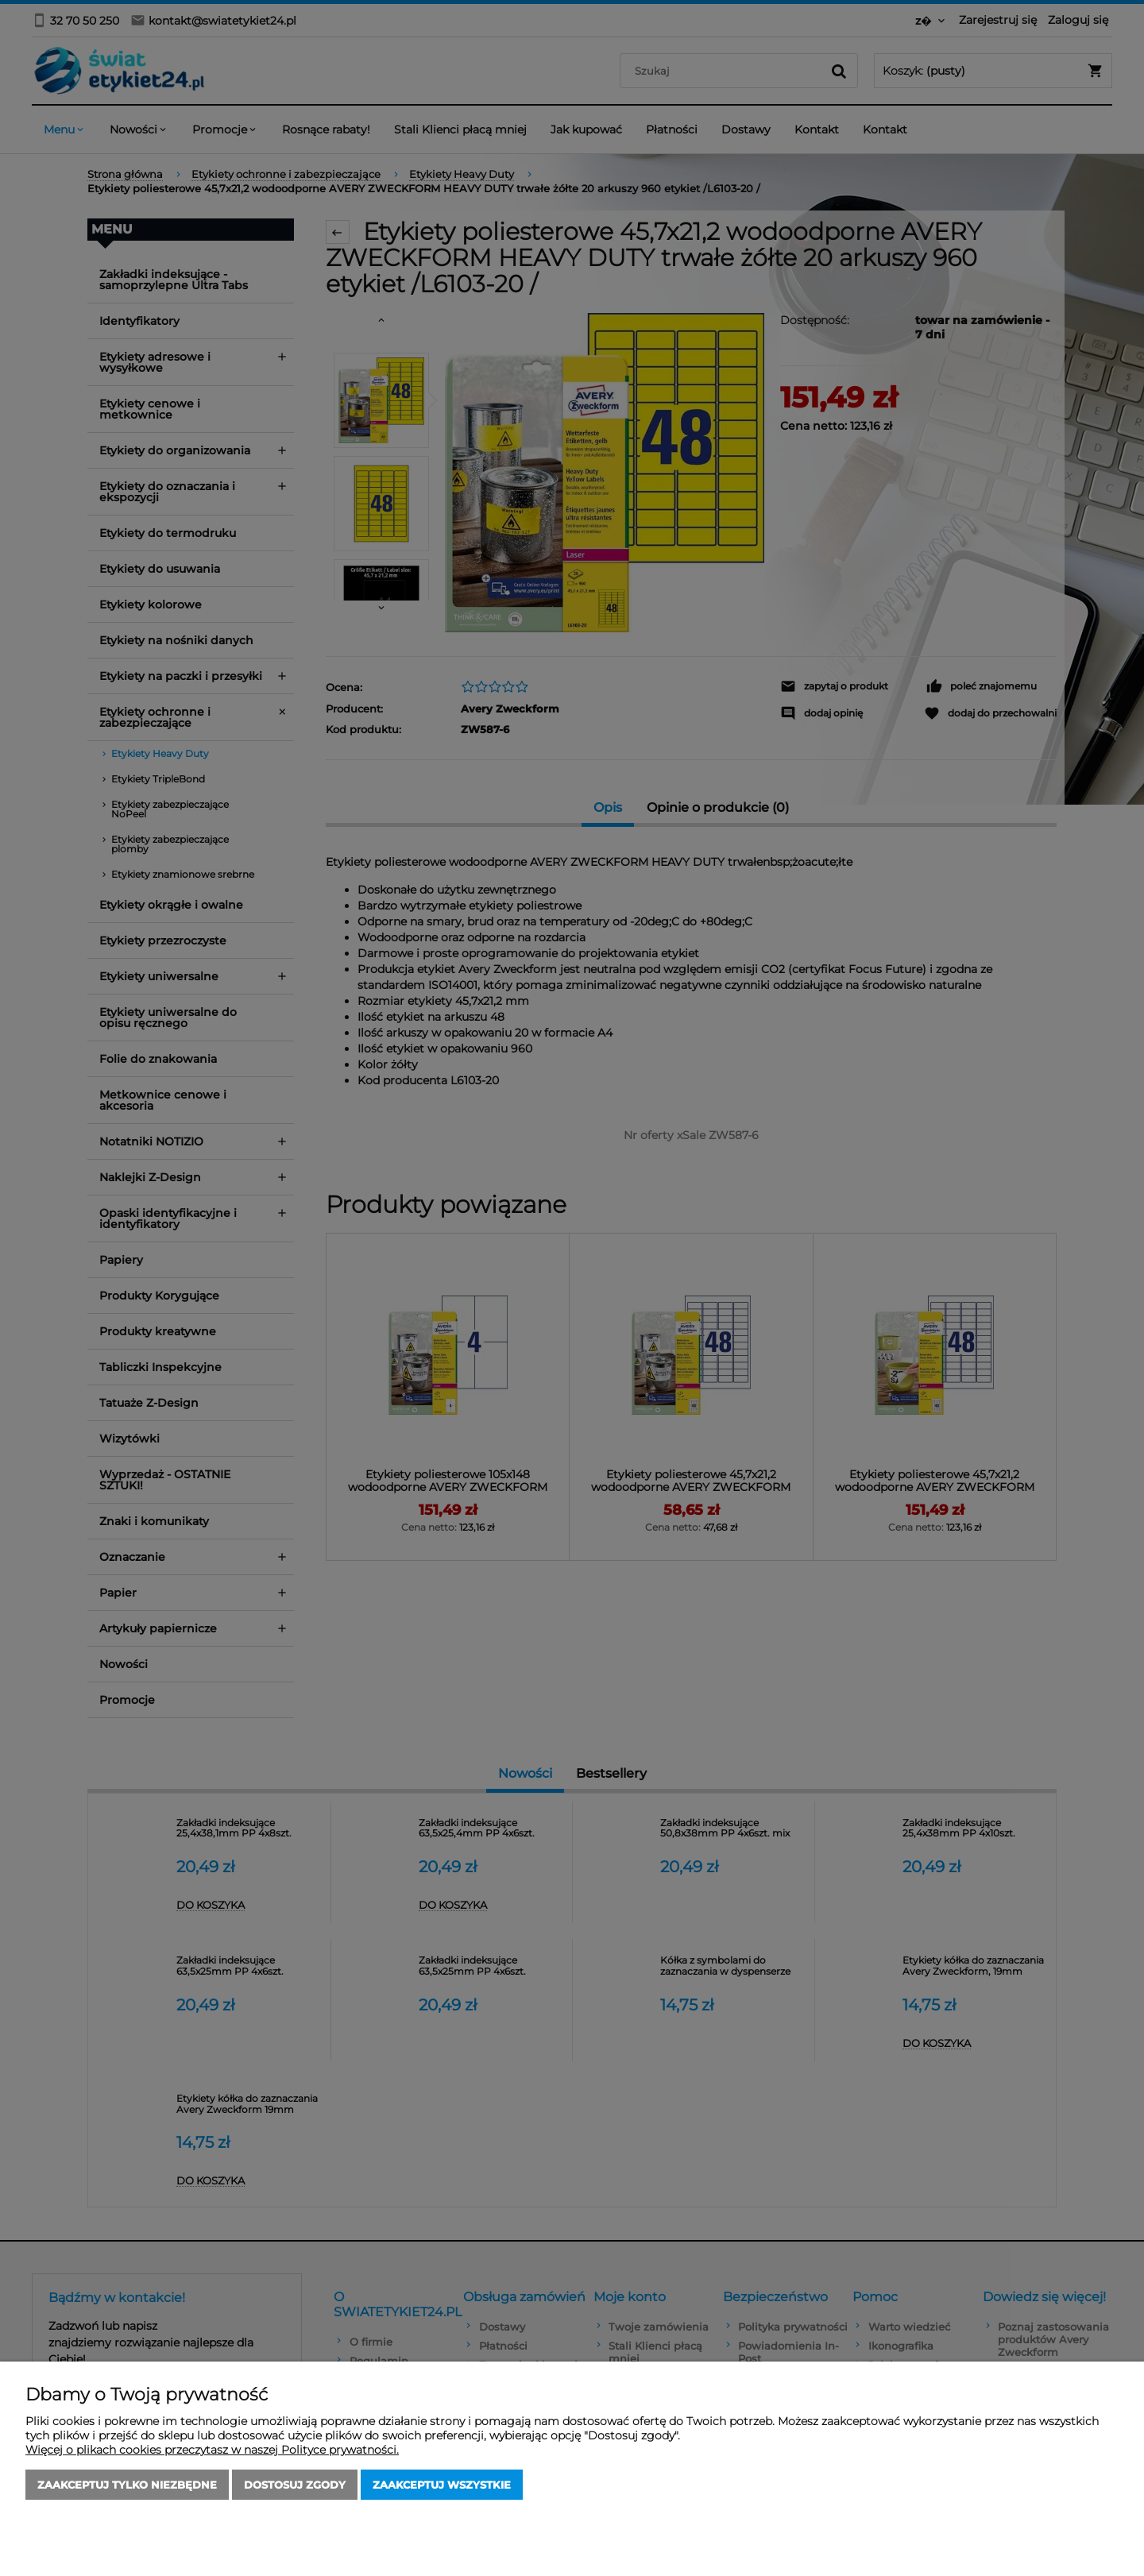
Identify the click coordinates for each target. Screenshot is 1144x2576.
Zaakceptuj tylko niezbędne (127, 2484)
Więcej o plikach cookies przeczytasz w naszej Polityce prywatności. (212, 2450)
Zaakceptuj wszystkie (442, 2484)
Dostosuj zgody (295, 2484)
